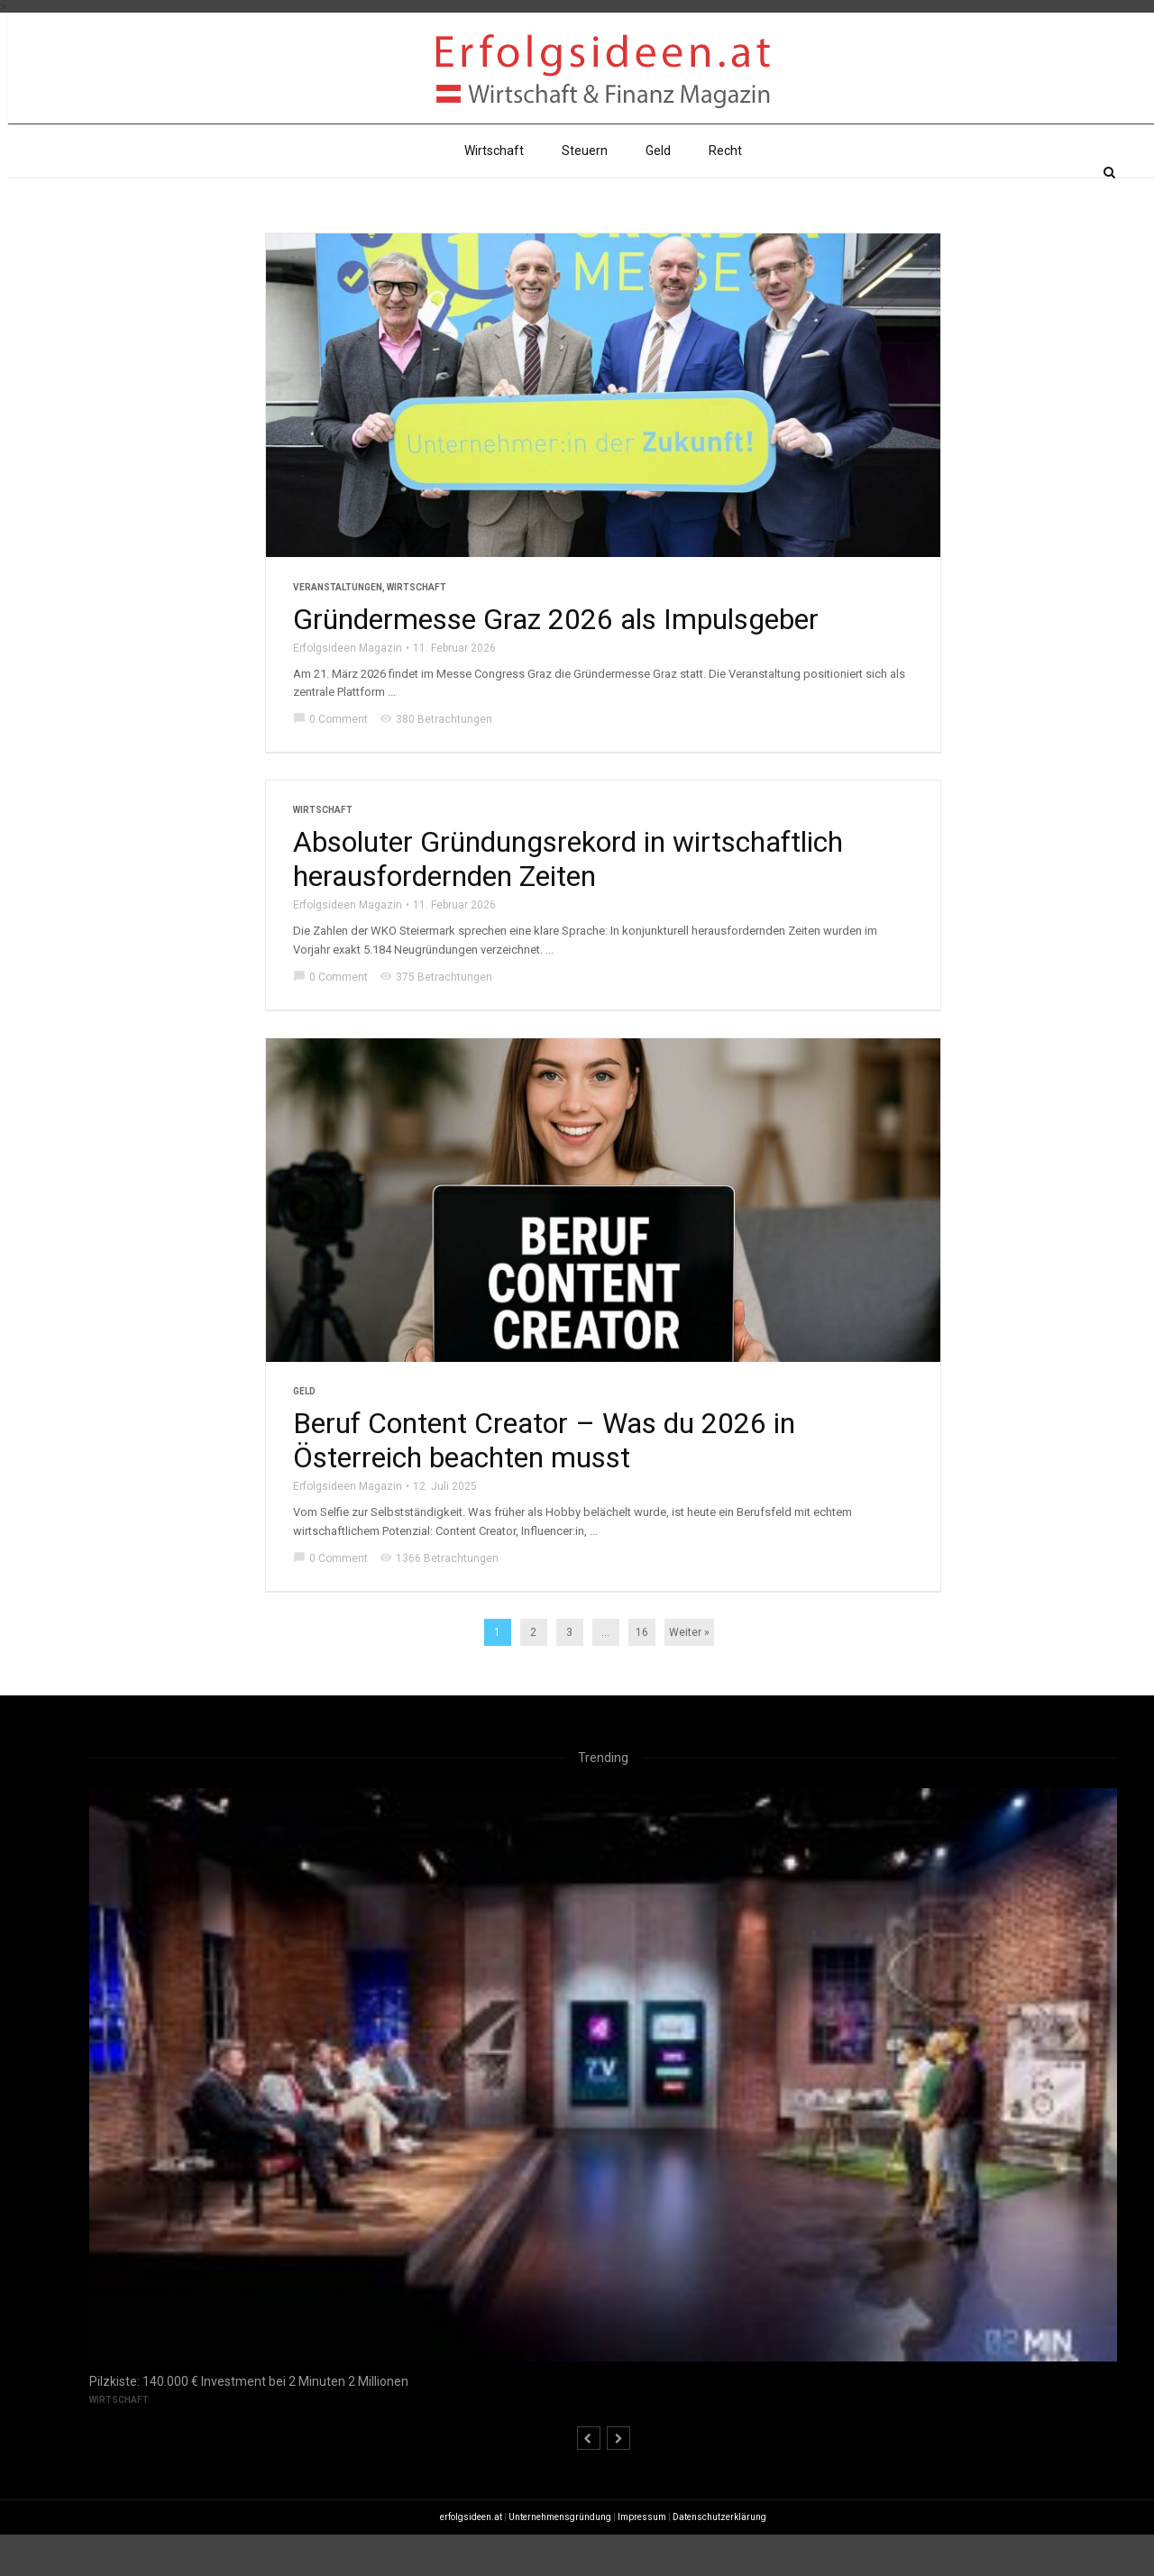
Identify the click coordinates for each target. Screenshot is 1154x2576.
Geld (658, 193)
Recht (725, 193)
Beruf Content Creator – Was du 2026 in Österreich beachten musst (544, 1482)
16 (642, 1674)
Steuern (585, 193)
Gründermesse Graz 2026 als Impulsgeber (556, 661)
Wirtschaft (494, 193)
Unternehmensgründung (559, 2558)
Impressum (642, 2558)
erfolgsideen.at (471, 2558)
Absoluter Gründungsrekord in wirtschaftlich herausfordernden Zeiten (568, 901)
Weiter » (689, 1674)
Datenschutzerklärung (719, 2558)
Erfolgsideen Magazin (347, 689)
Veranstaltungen (337, 629)
